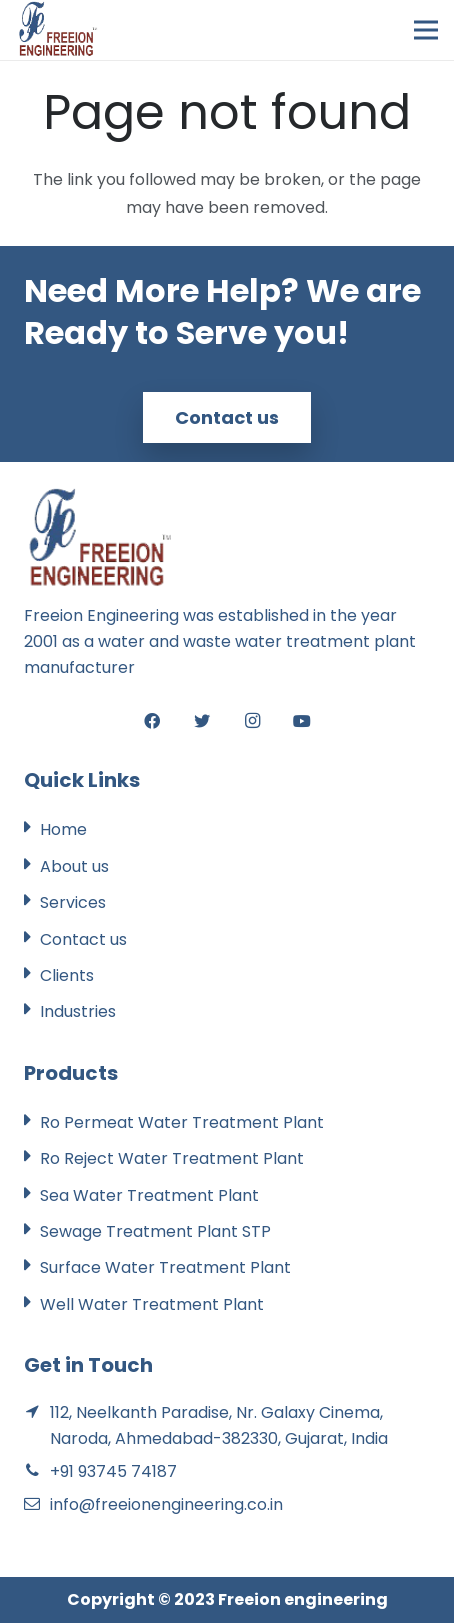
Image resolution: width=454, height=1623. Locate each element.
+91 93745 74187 (113, 1471)
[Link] (57, 30)
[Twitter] (202, 721)
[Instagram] (252, 721)
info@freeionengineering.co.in (166, 1504)
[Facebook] (152, 721)
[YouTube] (302, 721)
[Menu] (426, 30)
